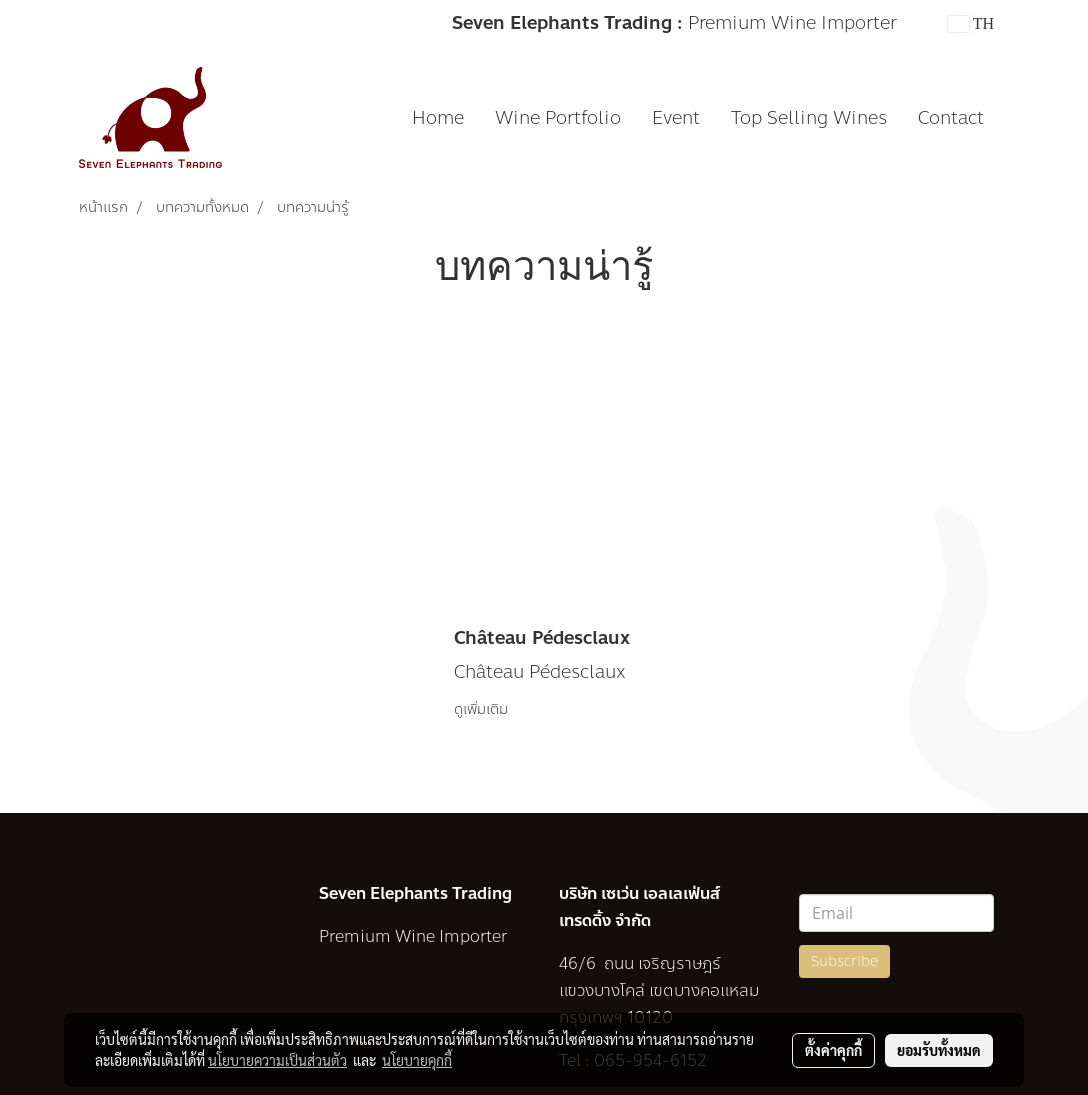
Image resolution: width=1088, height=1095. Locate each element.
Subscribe (844, 961)
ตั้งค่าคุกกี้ (833, 1050)
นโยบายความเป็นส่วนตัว (277, 1060)
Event (676, 118)
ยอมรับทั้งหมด (939, 1050)
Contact (951, 118)
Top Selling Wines (809, 118)
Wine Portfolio (558, 118)
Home (438, 118)
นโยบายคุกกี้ (417, 1060)
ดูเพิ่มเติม (483, 709)
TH (971, 23)
